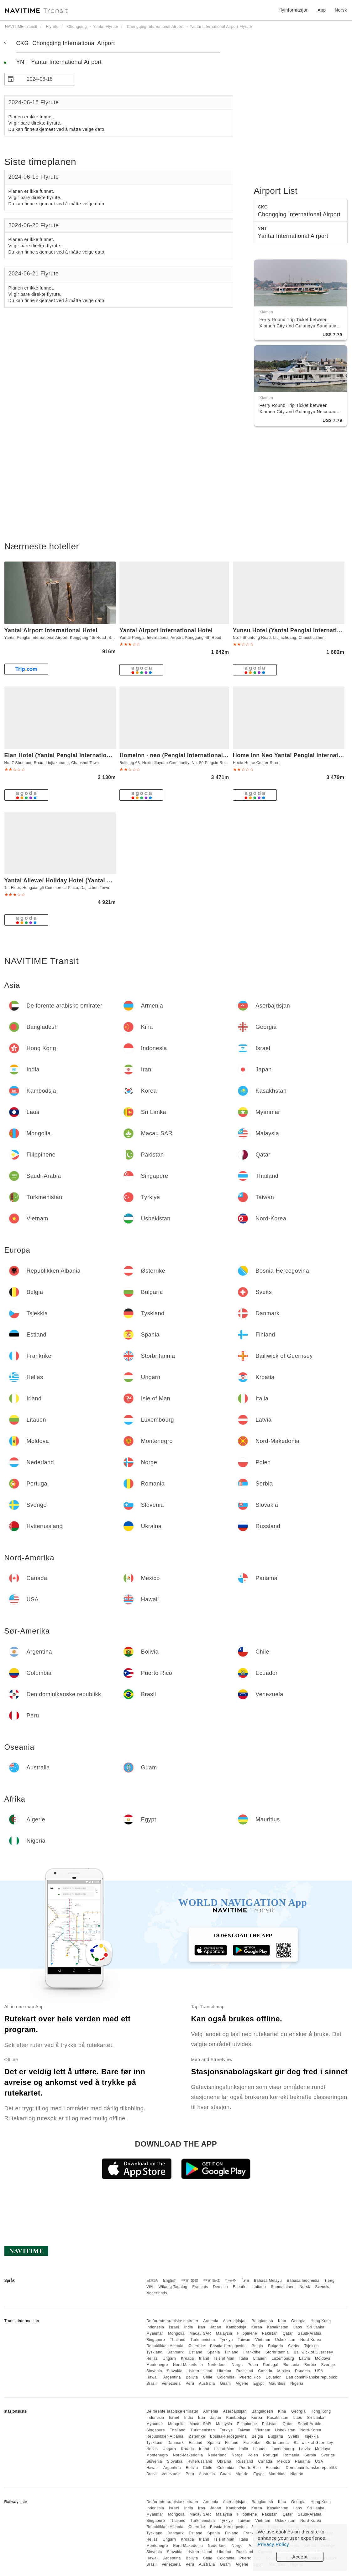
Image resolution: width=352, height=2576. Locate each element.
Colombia (225, 2377)
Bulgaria (275, 2346)
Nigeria (296, 2383)
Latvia (304, 2358)
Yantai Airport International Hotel (50, 630)
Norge (237, 2365)
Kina (282, 2321)
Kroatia (187, 2358)
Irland (204, 2358)
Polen (253, 2365)
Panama (302, 2371)
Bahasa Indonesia (303, 2280)
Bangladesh (262, 2321)
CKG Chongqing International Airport (65, 43)
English (169, 2280)
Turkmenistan (202, 2339)
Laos (297, 2327)
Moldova (322, 2358)
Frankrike (251, 2352)
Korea (256, 2327)
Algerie (242, 2383)
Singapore (155, 2339)
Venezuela (171, 2383)
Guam (225, 2383)
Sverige (328, 2365)
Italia (243, 2358)
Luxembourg (283, 2358)
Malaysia (224, 2333)
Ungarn (169, 2358)
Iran (201, 2327)
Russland (244, 2371)
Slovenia (154, 2371)
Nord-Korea (310, 2339)
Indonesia (155, 2327)
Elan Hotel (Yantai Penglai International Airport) (71, 755)
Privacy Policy (273, 2544)
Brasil (151, 2383)
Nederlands (156, 2293)
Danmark (175, 2352)
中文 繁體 (189, 2280)
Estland (195, 2352)
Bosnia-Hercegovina (228, 2346)
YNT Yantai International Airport (59, 62)
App (322, 10)
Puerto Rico (250, 2377)
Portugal (270, 2365)
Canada (265, 2371)
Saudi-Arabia (309, 2333)
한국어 (231, 2280)
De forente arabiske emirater (172, 2321)
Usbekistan (285, 2339)
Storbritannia (277, 2352)
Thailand (178, 2339)
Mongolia (176, 2333)
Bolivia (192, 2377)
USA (319, 2371)
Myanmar (154, 2333)
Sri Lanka (315, 2327)
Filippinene (247, 2333)
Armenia (210, 2321)
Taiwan (244, 2339)
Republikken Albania (164, 2346)
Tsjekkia (311, 2346)
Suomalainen (283, 2287)
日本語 (152, 2280)
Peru (190, 2383)
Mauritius (277, 2383)
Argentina (172, 2377)
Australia (207, 2383)
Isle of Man (224, 2358)
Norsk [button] (341, 10)
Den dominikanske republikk (311, 2377)
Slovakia (174, 2371)
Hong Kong (321, 2321)
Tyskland (154, 2352)
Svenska (323, 2287)
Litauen (260, 2358)
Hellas (152, 2358)
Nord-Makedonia (188, 2365)
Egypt (258, 2383)
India (188, 2327)
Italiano (259, 2287)
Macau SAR (200, 2333)
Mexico (283, 2371)
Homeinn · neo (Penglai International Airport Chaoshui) (197, 755)
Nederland (217, 2365)
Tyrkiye (226, 2339)
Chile (208, 2377)
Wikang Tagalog (173, 2287)
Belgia (257, 2346)
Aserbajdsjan (235, 2321)
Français (200, 2287)
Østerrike (196, 2346)
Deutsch (220, 2287)
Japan (215, 2327)
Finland (232, 2352)
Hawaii (152, 2377)
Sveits (293, 2346)
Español (240, 2287)
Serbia (310, 2365)
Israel (174, 2327)
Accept (300, 2556)
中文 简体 (211, 2280)
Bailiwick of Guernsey (313, 2352)
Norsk (304, 2287)
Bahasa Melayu (268, 2280)
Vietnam (262, 2339)
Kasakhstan (277, 2327)
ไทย (245, 2280)
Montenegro (157, 2365)
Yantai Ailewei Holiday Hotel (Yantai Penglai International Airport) (96, 880)
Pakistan (270, 2333)
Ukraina (224, 2371)
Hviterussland (199, 2371)
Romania (291, 2365)
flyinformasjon (293, 10)
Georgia (298, 2321)
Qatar (288, 2333)
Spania (214, 2352)
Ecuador (273, 2377)
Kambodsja (236, 2327)
